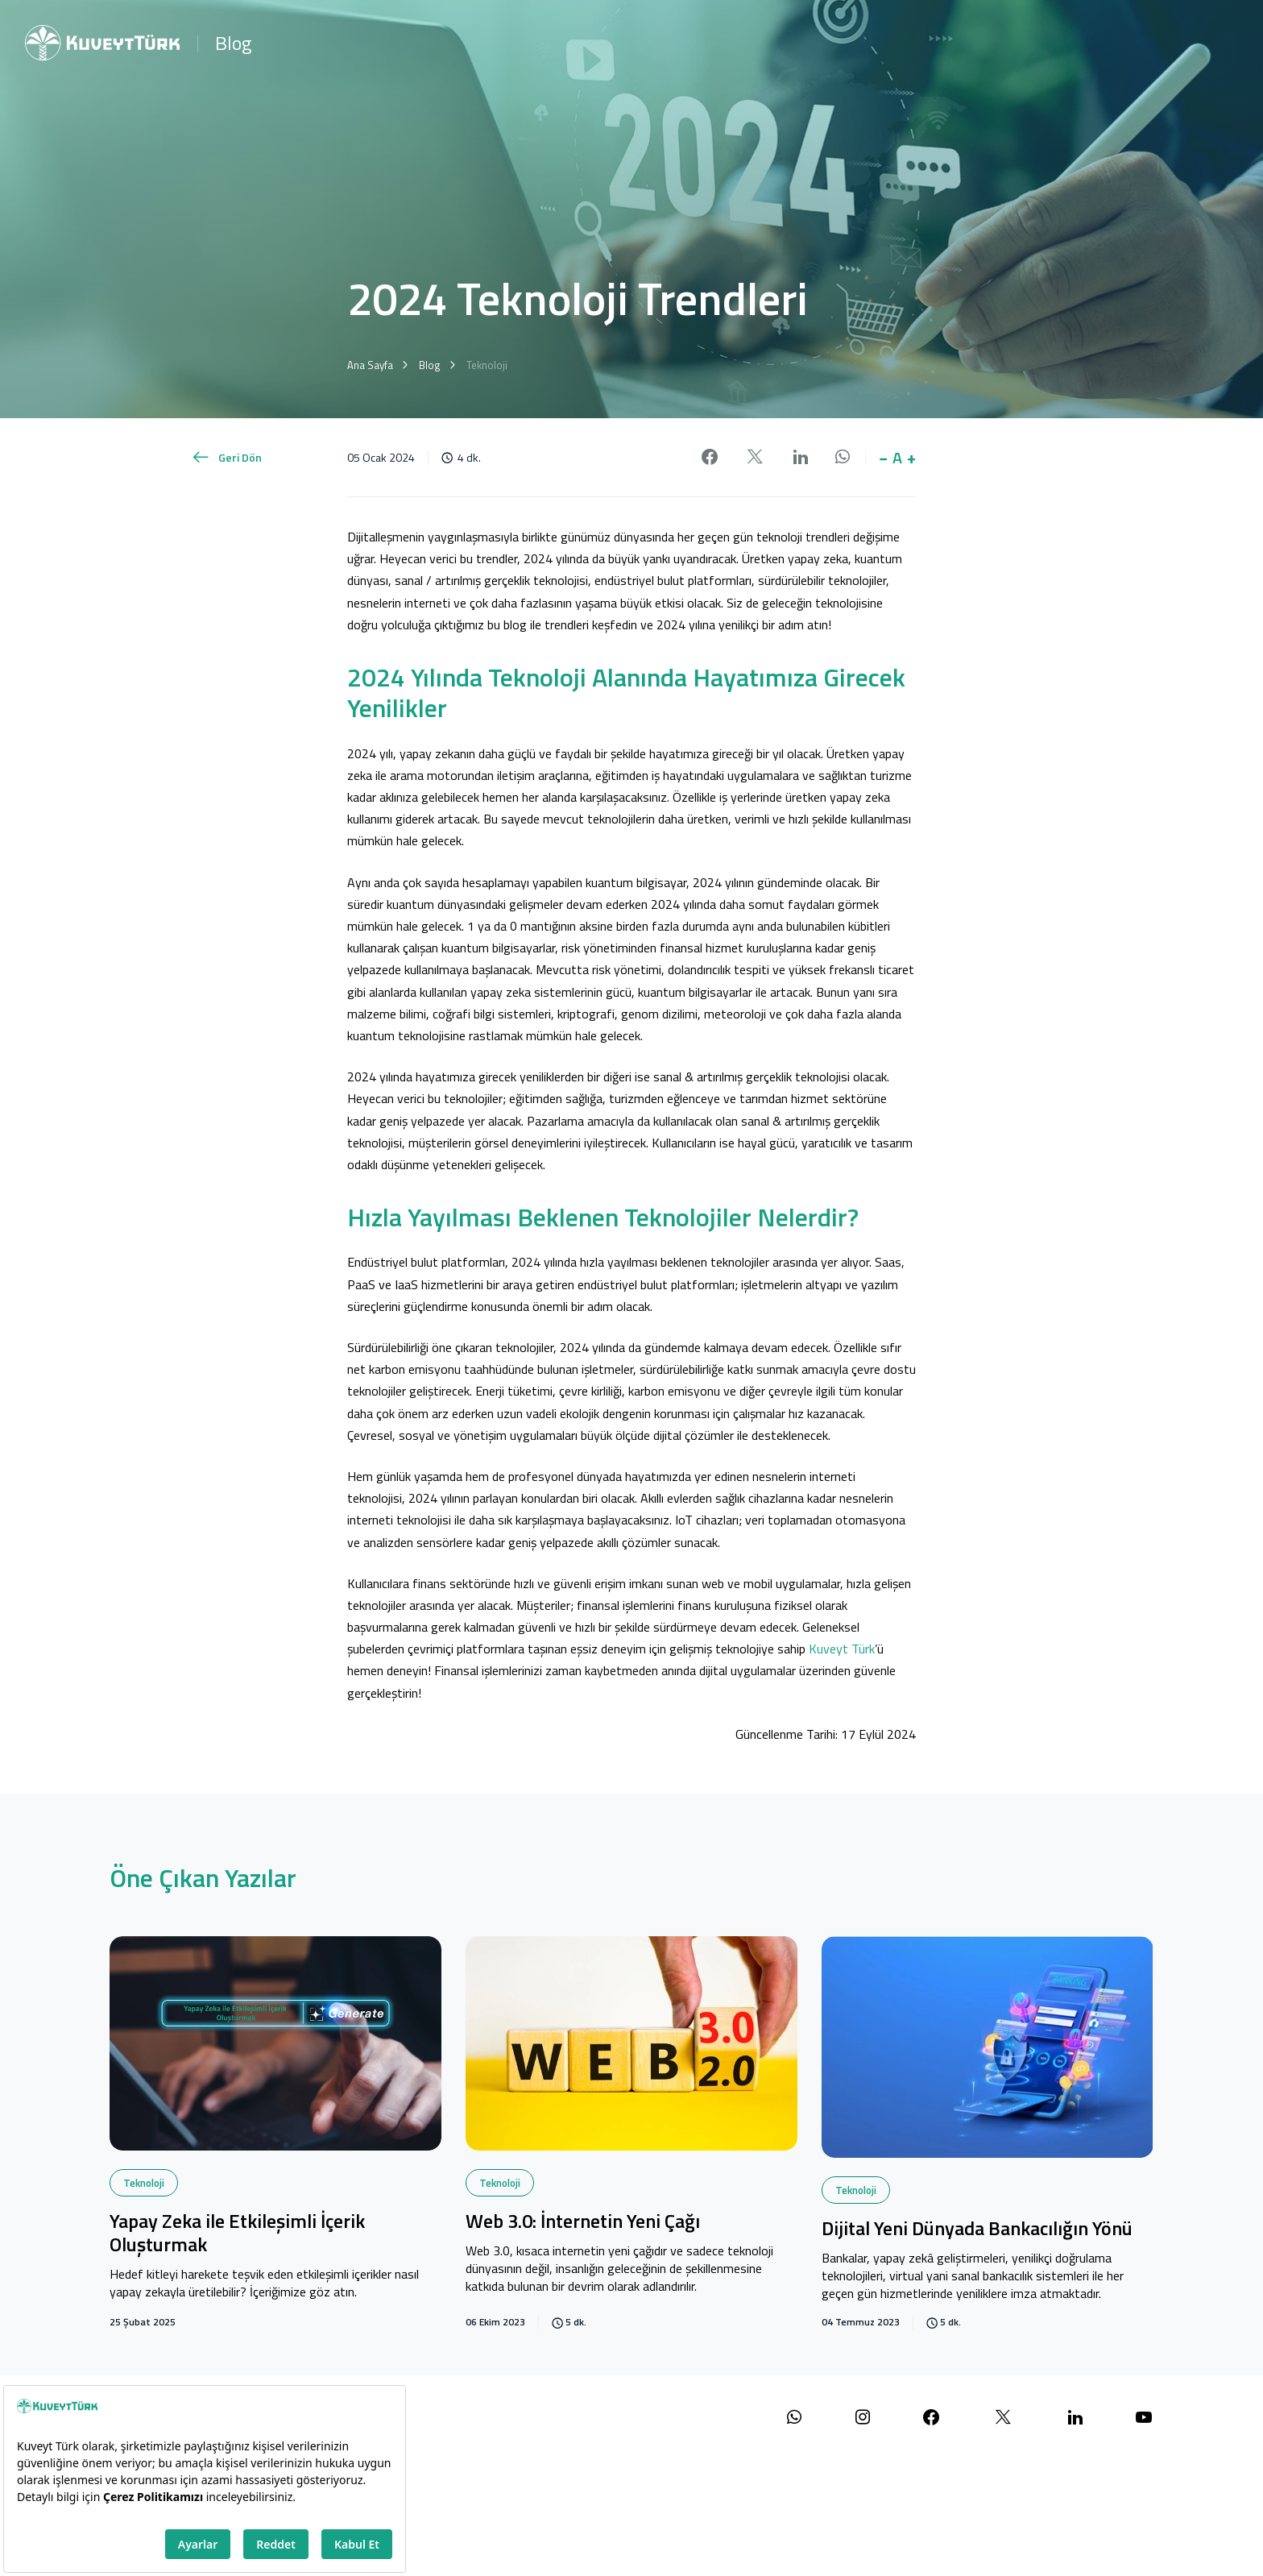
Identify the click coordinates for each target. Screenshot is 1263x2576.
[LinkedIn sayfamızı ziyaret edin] (1075, 2418)
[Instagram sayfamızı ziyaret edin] (862, 2418)
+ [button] (911, 457)
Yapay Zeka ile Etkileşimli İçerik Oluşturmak (237, 2234)
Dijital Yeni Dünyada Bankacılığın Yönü (977, 2229)
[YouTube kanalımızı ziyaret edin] (1143, 2418)
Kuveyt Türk (842, 1648)
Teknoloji (143, 2183)
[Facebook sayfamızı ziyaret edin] (931, 2418)
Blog (233, 42)
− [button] (883, 457)
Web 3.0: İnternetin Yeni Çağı (583, 2222)
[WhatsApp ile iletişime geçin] (794, 2418)
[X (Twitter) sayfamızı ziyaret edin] (1003, 2418)
